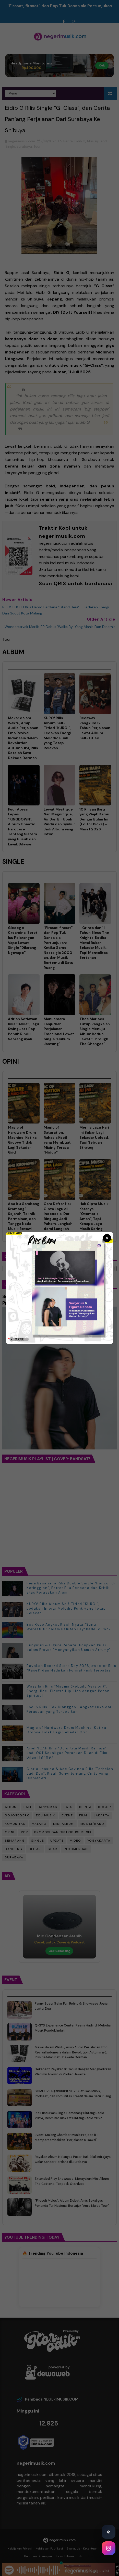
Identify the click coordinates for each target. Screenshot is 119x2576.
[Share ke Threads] (108, 2532)
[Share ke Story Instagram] (108, 2548)
